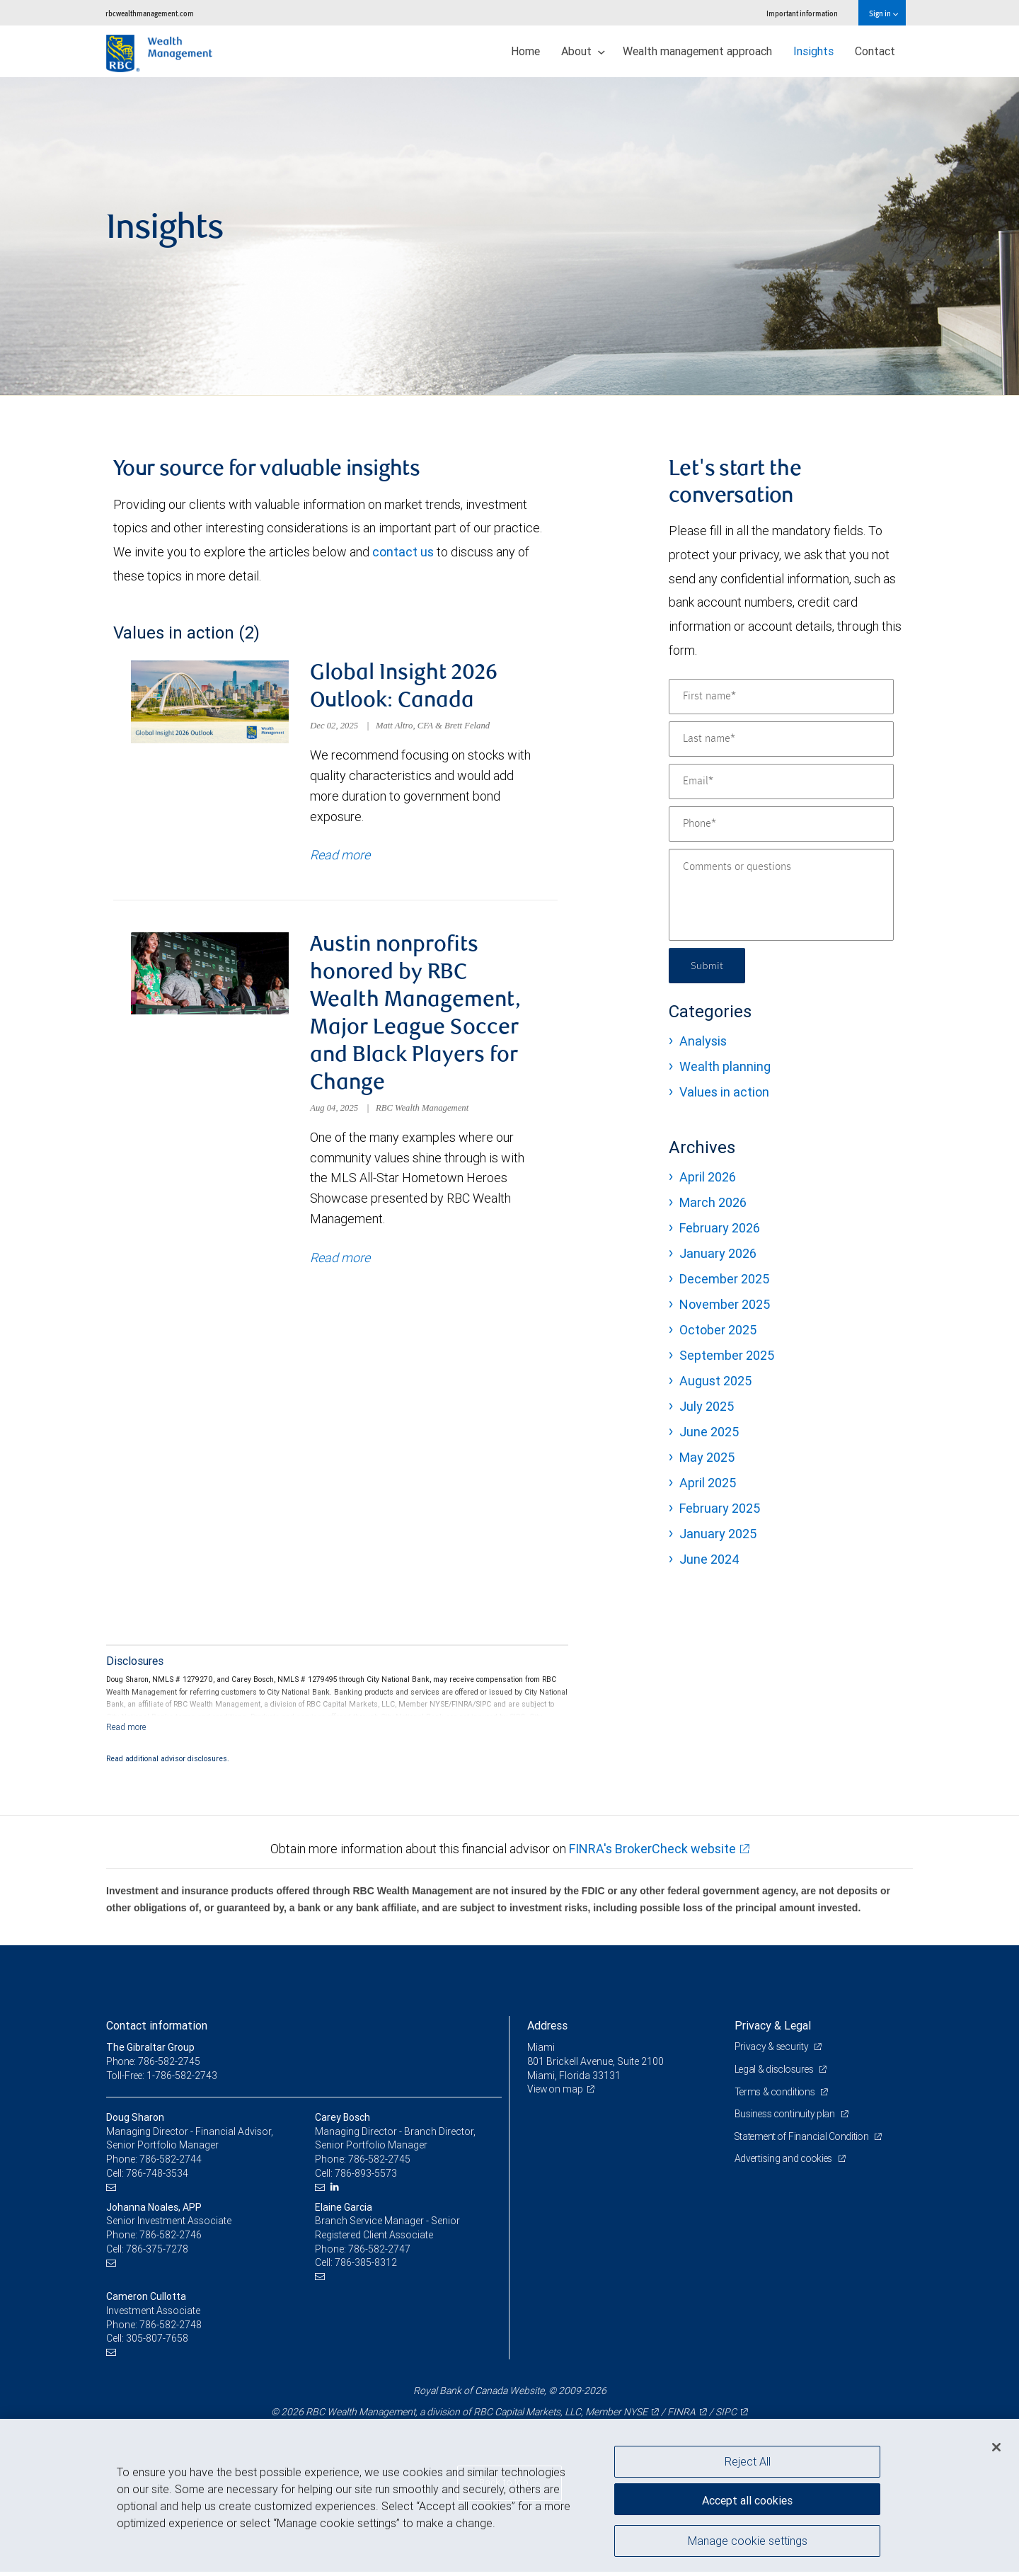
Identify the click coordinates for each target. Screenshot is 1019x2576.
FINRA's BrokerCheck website (652, 1853)
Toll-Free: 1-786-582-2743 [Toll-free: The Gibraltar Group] (162, 2079)
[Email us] (113, 2191)
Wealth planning (725, 1066)
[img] (509, 236)
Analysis (703, 1041)
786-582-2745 (379, 2163)
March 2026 (713, 1202)
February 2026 (719, 1228)
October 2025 (717, 1330)
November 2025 (724, 1304)
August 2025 (715, 1381)
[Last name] (781, 739)
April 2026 (707, 1177)
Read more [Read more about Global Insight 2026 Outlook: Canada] (340, 857)
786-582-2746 (170, 2239)
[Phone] (781, 824)
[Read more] (126, 1730)
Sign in (883, 13)
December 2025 (724, 1279)
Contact (875, 51)
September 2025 (726, 1355)
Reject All (748, 2461)
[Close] (996, 2447)
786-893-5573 (366, 2176)
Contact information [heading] (156, 2029)
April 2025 (707, 1483)
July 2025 (706, 1406)
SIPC (726, 2416)
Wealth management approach (697, 51)
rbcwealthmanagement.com (149, 13)
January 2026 (717, 1253)
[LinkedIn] (336, 2191)
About (583, 51)
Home (525, 51)
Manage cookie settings (747, 2543)
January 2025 (717, 1533)
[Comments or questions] (781, 895)
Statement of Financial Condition (805, 2140)
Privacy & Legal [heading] (773, 2029)
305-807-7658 (157, 2342)
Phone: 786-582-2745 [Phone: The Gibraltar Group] (154, 2065)
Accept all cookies (747, 2498)
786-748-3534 (157, 2176)
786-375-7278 (157, 2252)
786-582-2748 (170, 2328)
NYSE (635, 2416)
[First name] (781, 696)
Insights (813, 51)
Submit (709, 965)
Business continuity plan (787, 2118)
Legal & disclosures (776, 2073)
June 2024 (709, 1559)
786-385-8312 (366, 2266)
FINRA (681, 2416)
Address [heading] (547, 2029)
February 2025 (719, 1508)
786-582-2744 (170, 2163)
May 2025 (707, 1457)
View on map (556, 2093)
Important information (802, 13)
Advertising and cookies (786, 2162)
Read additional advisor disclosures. (167, 1762)
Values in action (724, 1092)
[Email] (781, 781)
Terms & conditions (777, 2095)
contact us (403, 552)
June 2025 (709, 1432)
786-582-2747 (379, 2252)
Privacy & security (773, 2050)
